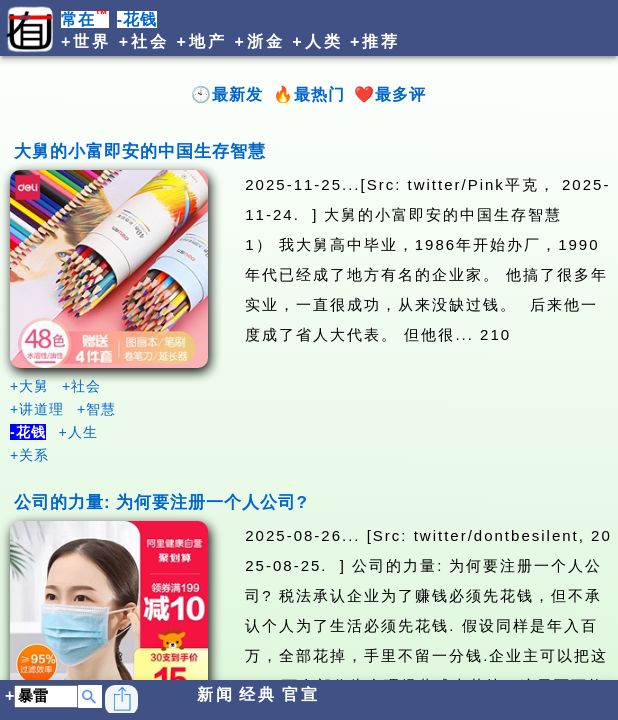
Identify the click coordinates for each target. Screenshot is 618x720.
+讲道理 (37, 409)
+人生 (78, 432)
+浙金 (259, 41)
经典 (258, 694)
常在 (85, 19)
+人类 (317, 41)
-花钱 (137, 19)
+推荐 (375, 41)
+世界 (86, 41)
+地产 (202, 41)
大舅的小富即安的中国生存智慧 (140, 151)
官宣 (301, 694)
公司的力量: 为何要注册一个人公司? (161, 502)
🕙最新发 (227, 94)
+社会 (144, 41)
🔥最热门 (309, 94)
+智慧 (96, 409)
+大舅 (29, 386)
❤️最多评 (390, 94)
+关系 (29, 455)
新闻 (216, 694)
